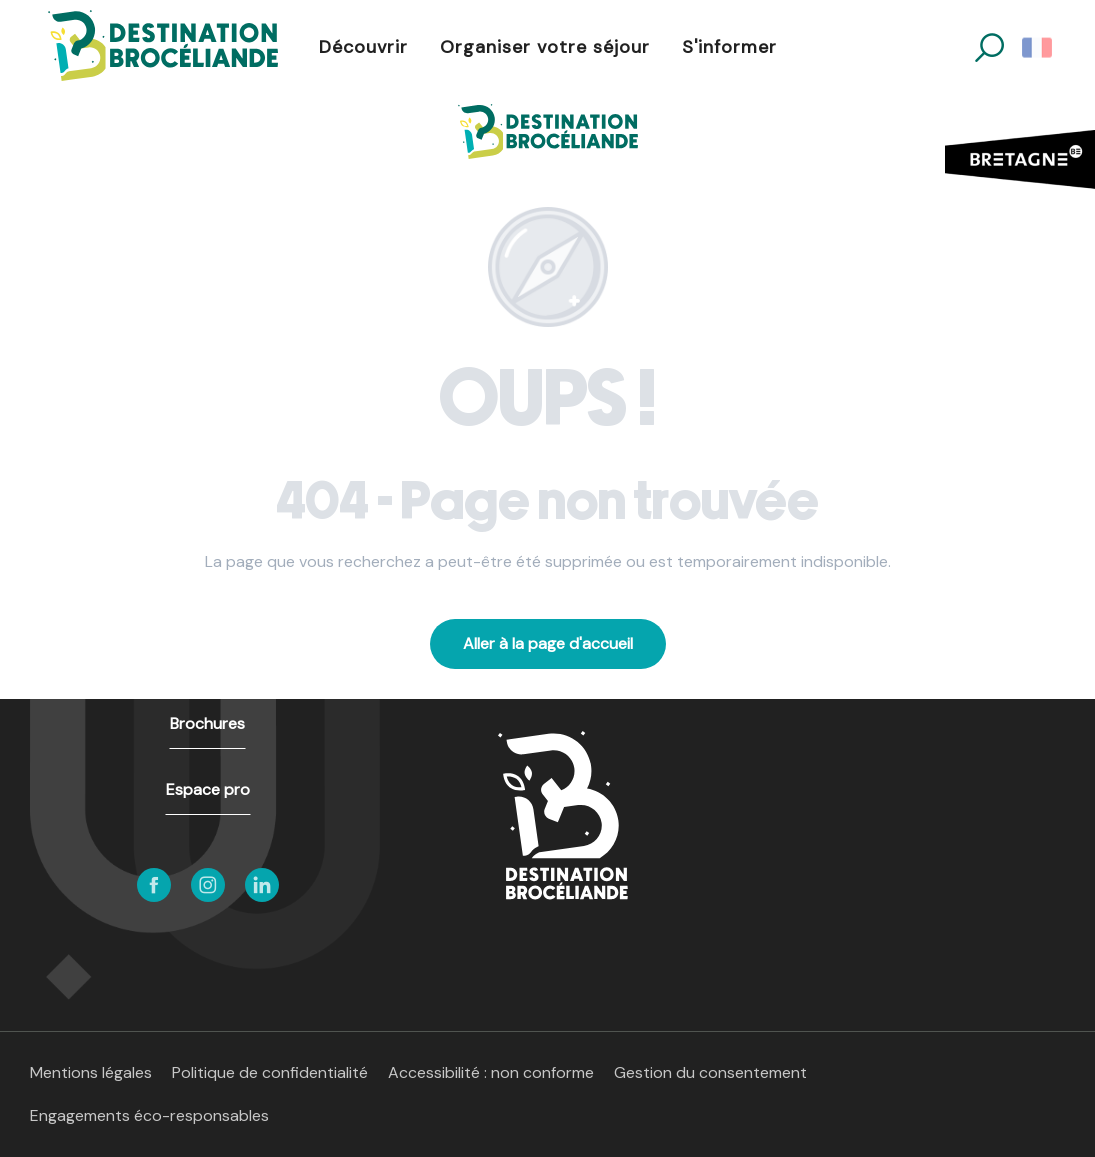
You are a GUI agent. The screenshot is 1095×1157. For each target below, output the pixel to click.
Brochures (207, 723)
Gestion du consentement (710, 1072)
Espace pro (208, 789)
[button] (989, 47)
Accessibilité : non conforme (491, 1072)
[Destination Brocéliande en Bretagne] (548, 132)
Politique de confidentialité (270, 1072)
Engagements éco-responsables (149, 1115)
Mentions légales (91, 1072)
